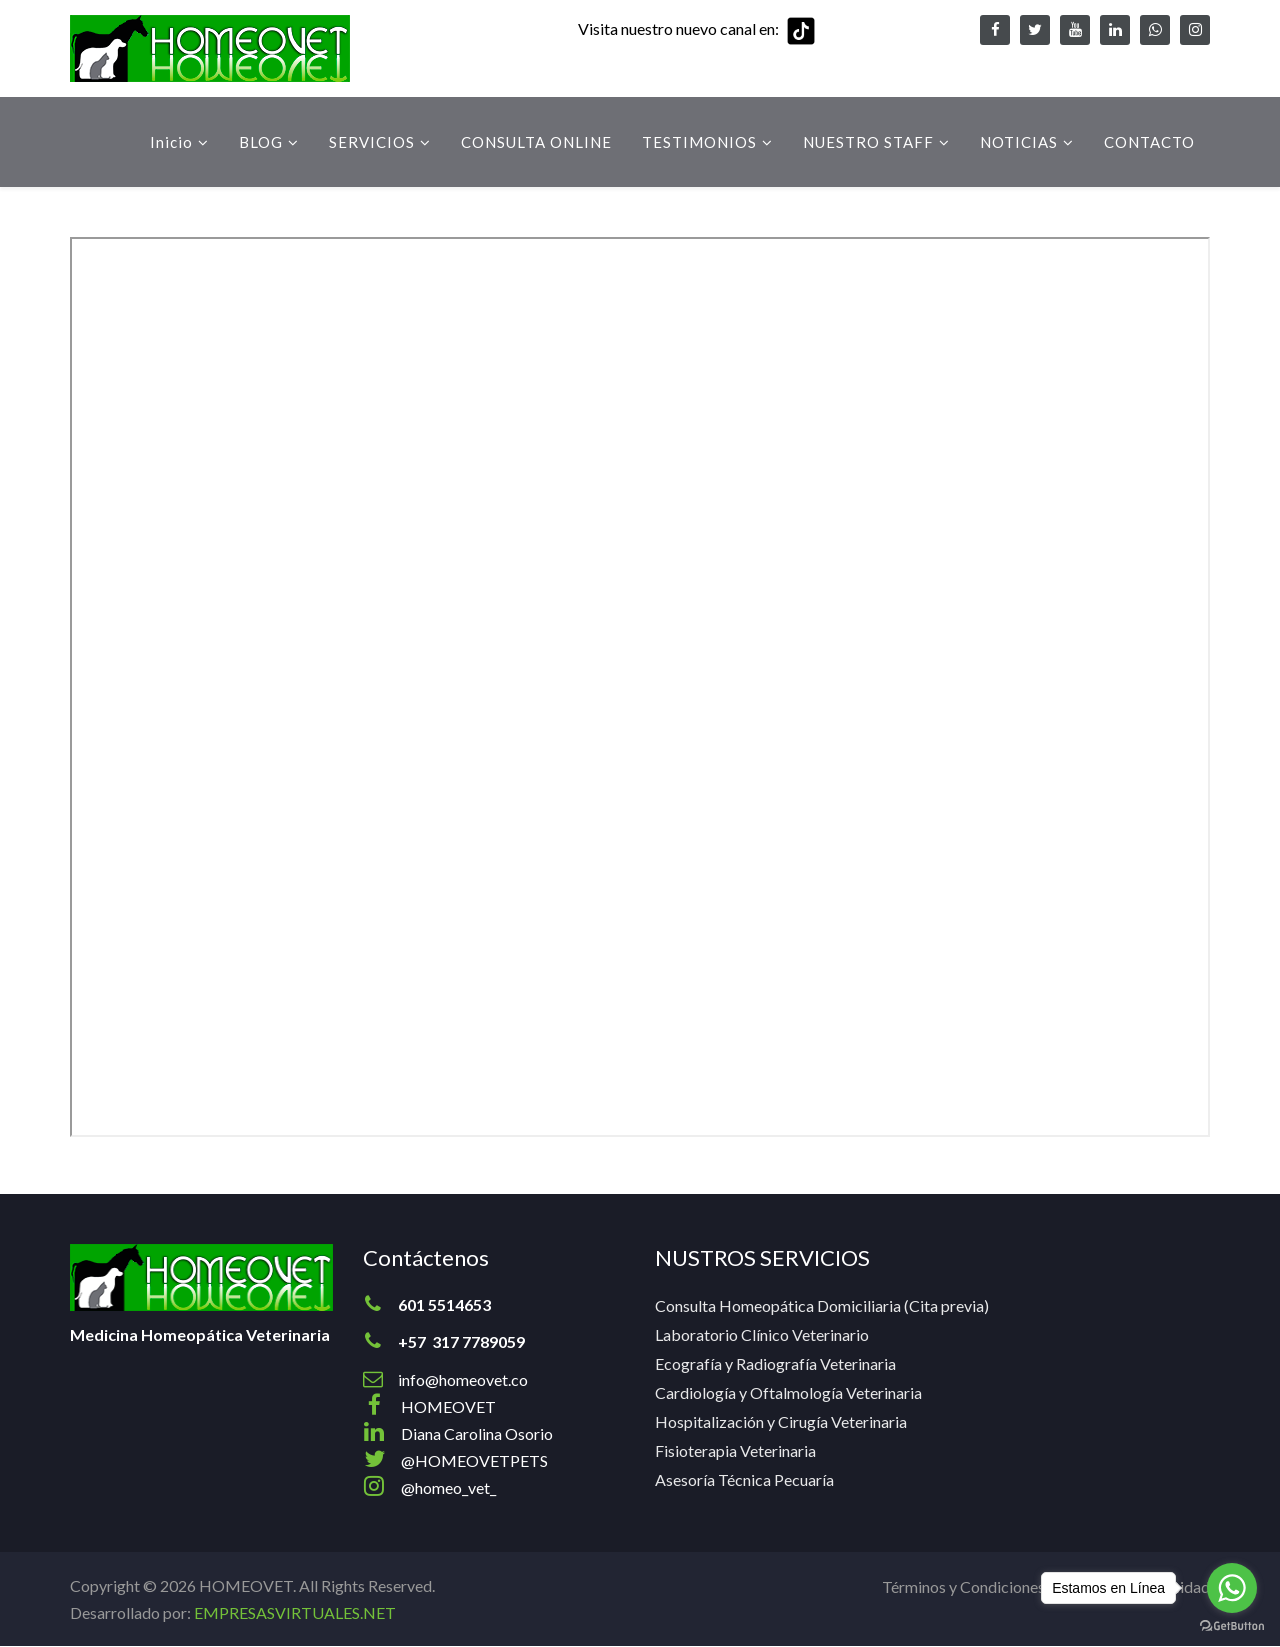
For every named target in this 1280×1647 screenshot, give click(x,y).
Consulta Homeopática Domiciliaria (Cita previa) (822, 1305)
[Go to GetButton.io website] (1232, 1626)
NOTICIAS (1019, 142)
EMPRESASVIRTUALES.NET (295, 1612)
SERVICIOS (372, 142)
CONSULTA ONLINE (536, 142)
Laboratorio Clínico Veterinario (762, 1334)
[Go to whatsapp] (1232, 1588)
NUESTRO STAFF (868, 142)
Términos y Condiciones (963, 1586)
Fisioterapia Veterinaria (735, 1450)
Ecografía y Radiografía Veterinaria (775, 1363)
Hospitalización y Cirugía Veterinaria (781, 1421)
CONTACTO (1149, 142)
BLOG (261, 142)
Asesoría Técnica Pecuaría (744, 1479)
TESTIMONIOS (699, 142)
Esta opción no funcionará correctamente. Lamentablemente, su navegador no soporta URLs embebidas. (640, 687)
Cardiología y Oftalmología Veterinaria (788, 1392)
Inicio (171, 142)
